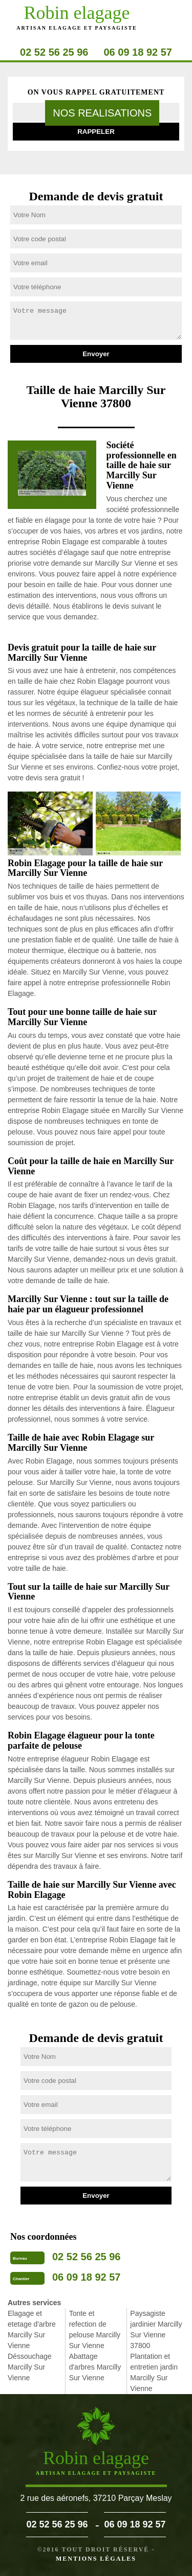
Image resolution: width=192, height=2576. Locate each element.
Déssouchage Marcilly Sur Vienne (30, 2367)
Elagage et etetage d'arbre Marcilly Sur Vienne (32, 2329)
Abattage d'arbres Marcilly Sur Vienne (95, 2367)
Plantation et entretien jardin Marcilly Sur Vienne (154, 2372)
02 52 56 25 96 (54, 52)
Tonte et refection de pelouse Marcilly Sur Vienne (94, 2329)
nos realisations (102, 113)
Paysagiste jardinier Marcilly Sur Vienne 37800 (156, 2329)
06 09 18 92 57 (138, 52)
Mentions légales (96, 2558)
